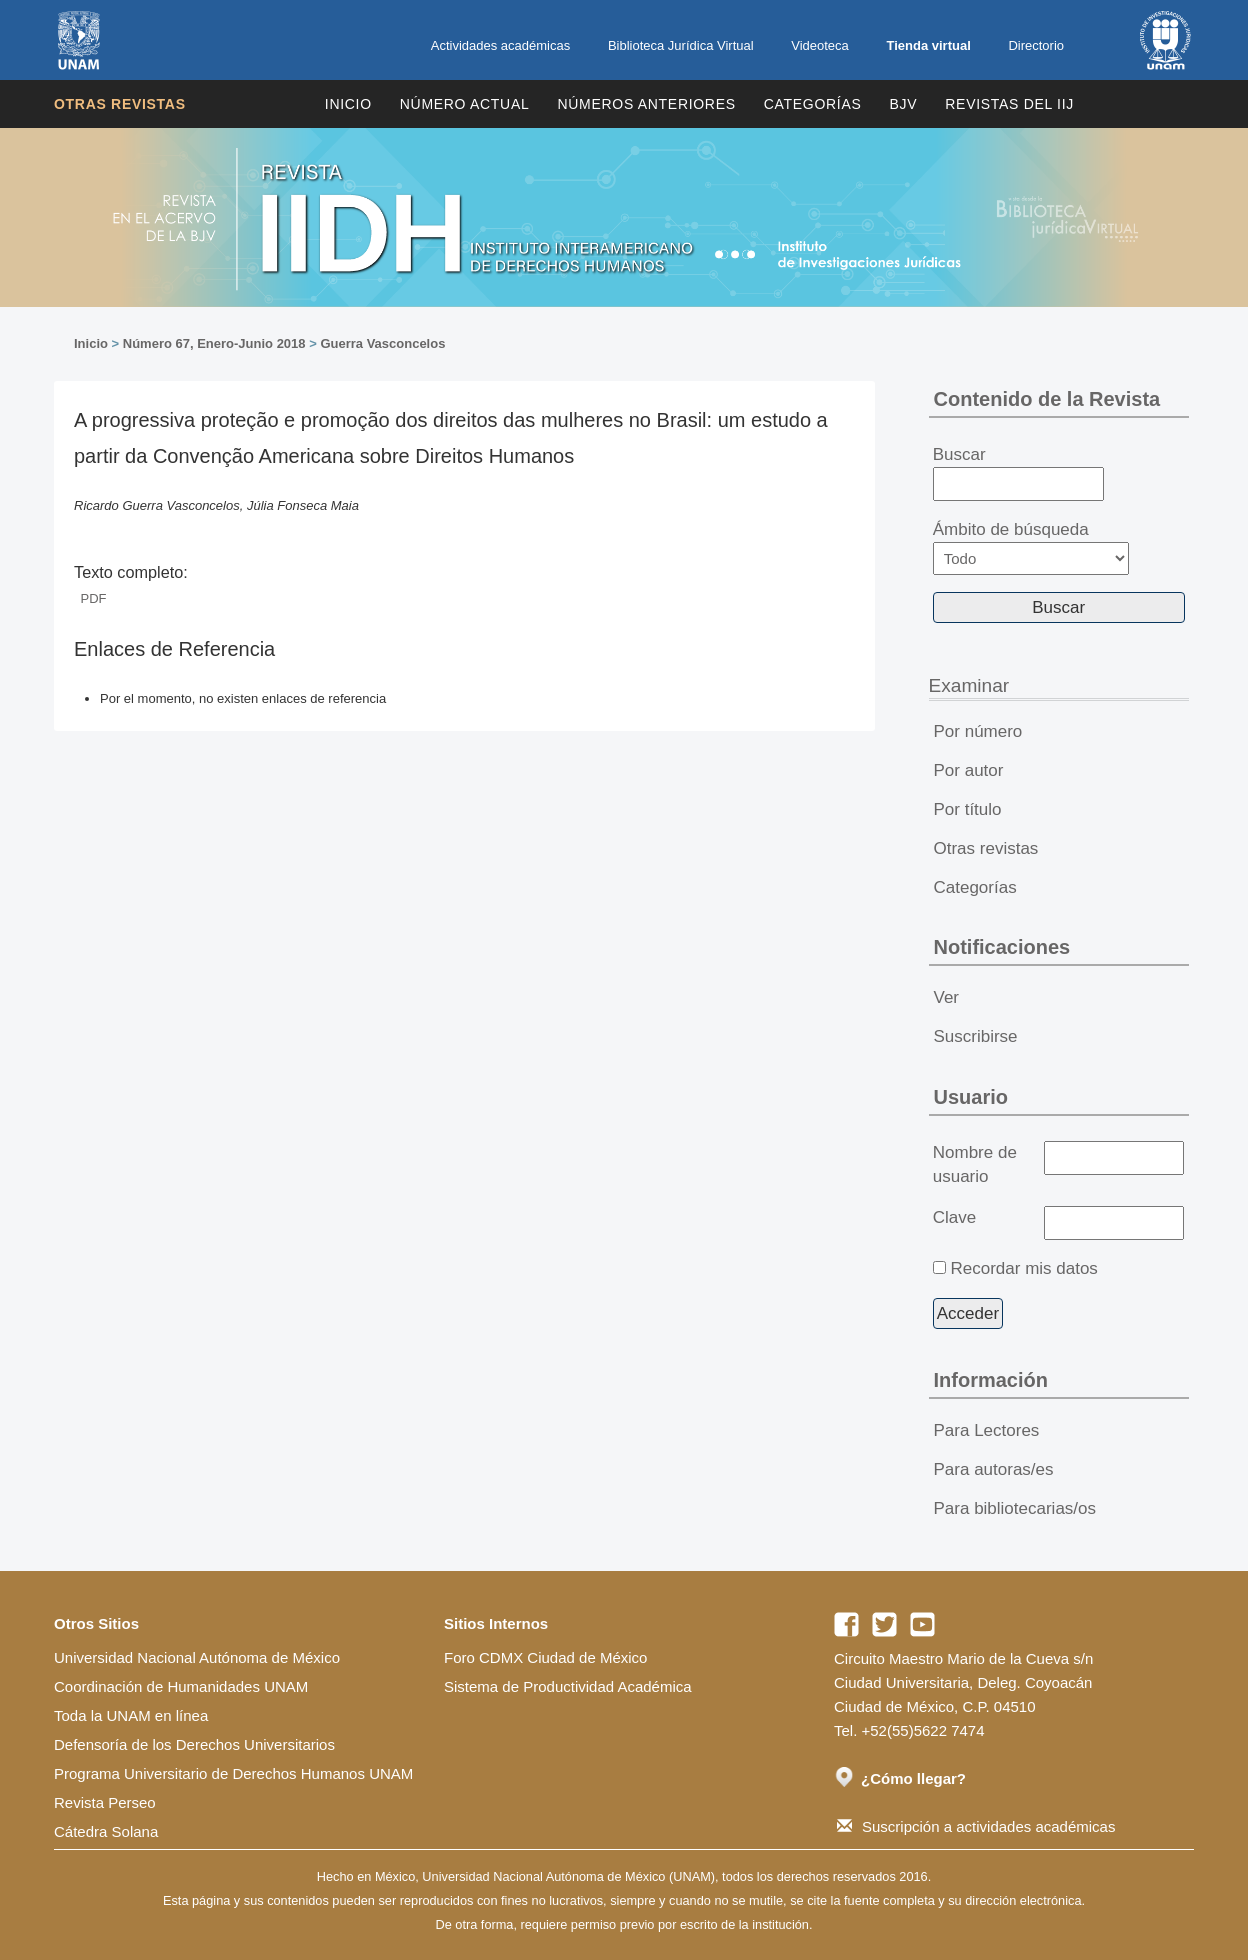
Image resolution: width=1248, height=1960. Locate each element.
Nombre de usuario (975, 1164)
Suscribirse (976, 1036)
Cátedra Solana (106, 1831)
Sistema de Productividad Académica (568, 1686)
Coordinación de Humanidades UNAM (181, 1686)
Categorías (813, 104)
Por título (968, 809)
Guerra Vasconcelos (382, 343)
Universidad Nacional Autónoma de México (197, 1657)
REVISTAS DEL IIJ (1009, 104)
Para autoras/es (994, 1469)
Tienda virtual (928, 45)
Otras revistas (120, 104)
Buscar (1018, 473)
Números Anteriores (646, 104)
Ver (947, 997)
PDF (94, 598)
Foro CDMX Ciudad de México (545, 1657)
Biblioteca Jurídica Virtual (681, 45)
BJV (904, 104)
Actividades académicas (500, 45)
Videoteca (820, 45)
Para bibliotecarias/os (1015, 1508)
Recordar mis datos (1023, 1268)
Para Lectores (987, 1430)
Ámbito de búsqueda (1031, 547)
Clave (954, 1217)
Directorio (1036, 45)
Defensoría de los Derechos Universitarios (194, 1744)
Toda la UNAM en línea (131, 1715)
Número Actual (465, 104)
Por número (978, 731)
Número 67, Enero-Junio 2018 (214, 343)
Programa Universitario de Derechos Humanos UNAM (233, 1773)
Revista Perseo (105, 1802)
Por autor (969, 770)
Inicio (348, 104)
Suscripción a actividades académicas (976, 1826)
